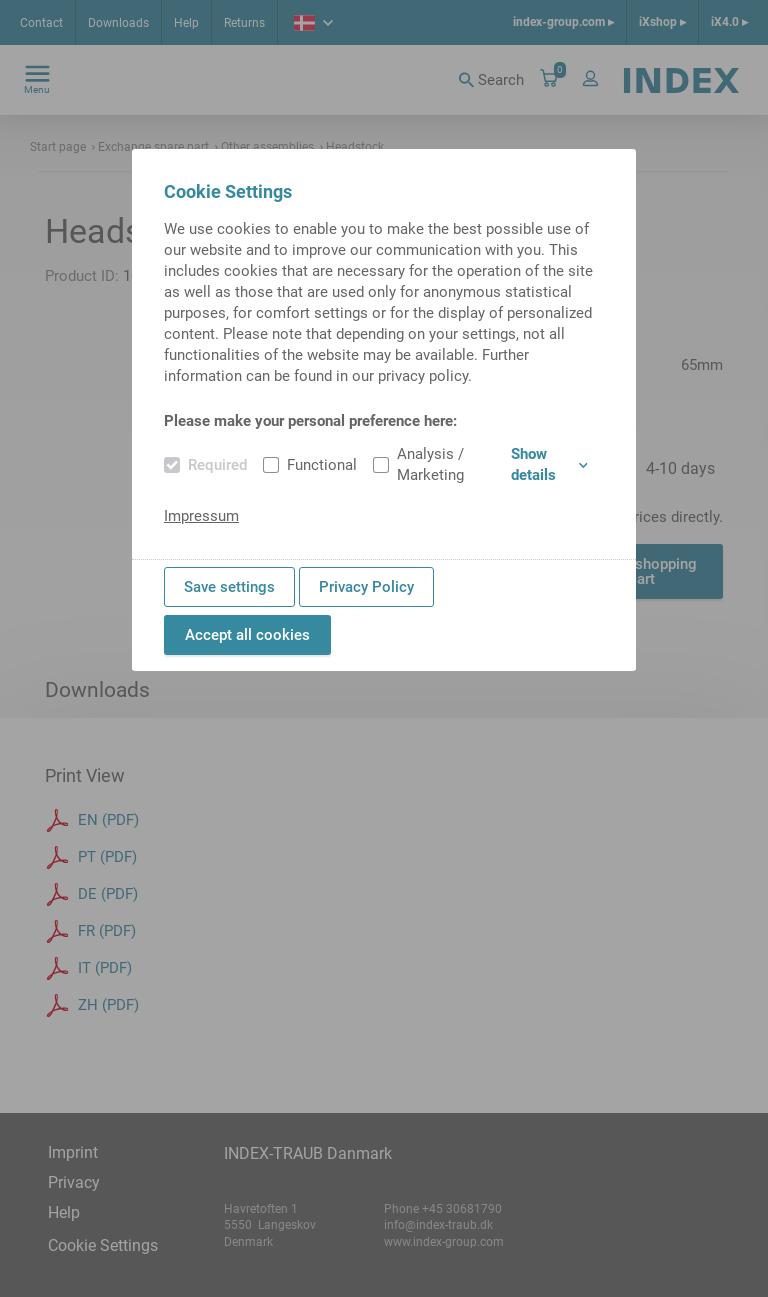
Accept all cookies (247, 635)
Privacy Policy (366, 587)
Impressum (201, 516)
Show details (549, 464)
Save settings (229, 587)
